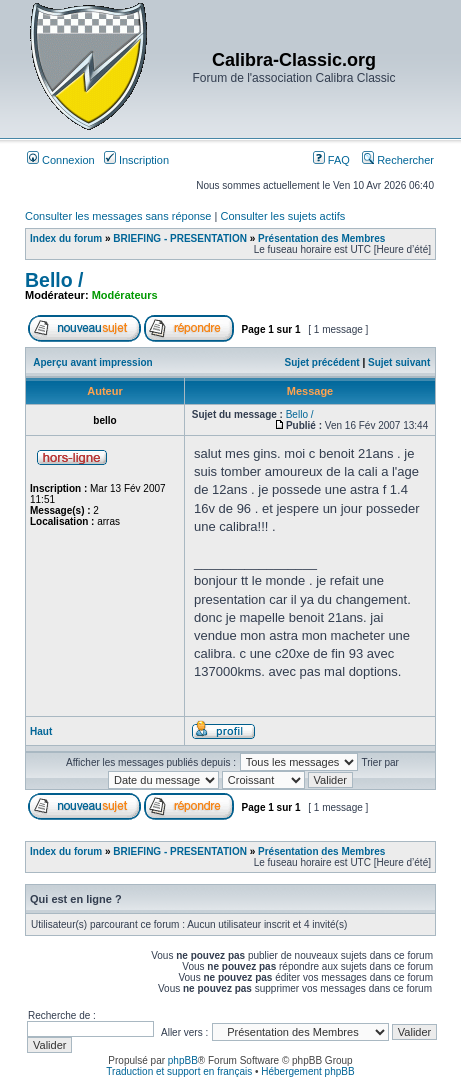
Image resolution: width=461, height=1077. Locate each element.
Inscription (136, 160)
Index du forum (66, 238)
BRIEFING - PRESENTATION (180, 238)
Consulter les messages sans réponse (118, 216)
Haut (41, 731)
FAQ (331, 160)
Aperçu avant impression (92, 362)
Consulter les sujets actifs (282, 216)
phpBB (183, 1060)
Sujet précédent (322, 362)
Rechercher (398, 160)
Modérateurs (125, 295)
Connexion (61, 160)
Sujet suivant (399, 362)
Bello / (54, 280)
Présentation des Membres (321, 238)
